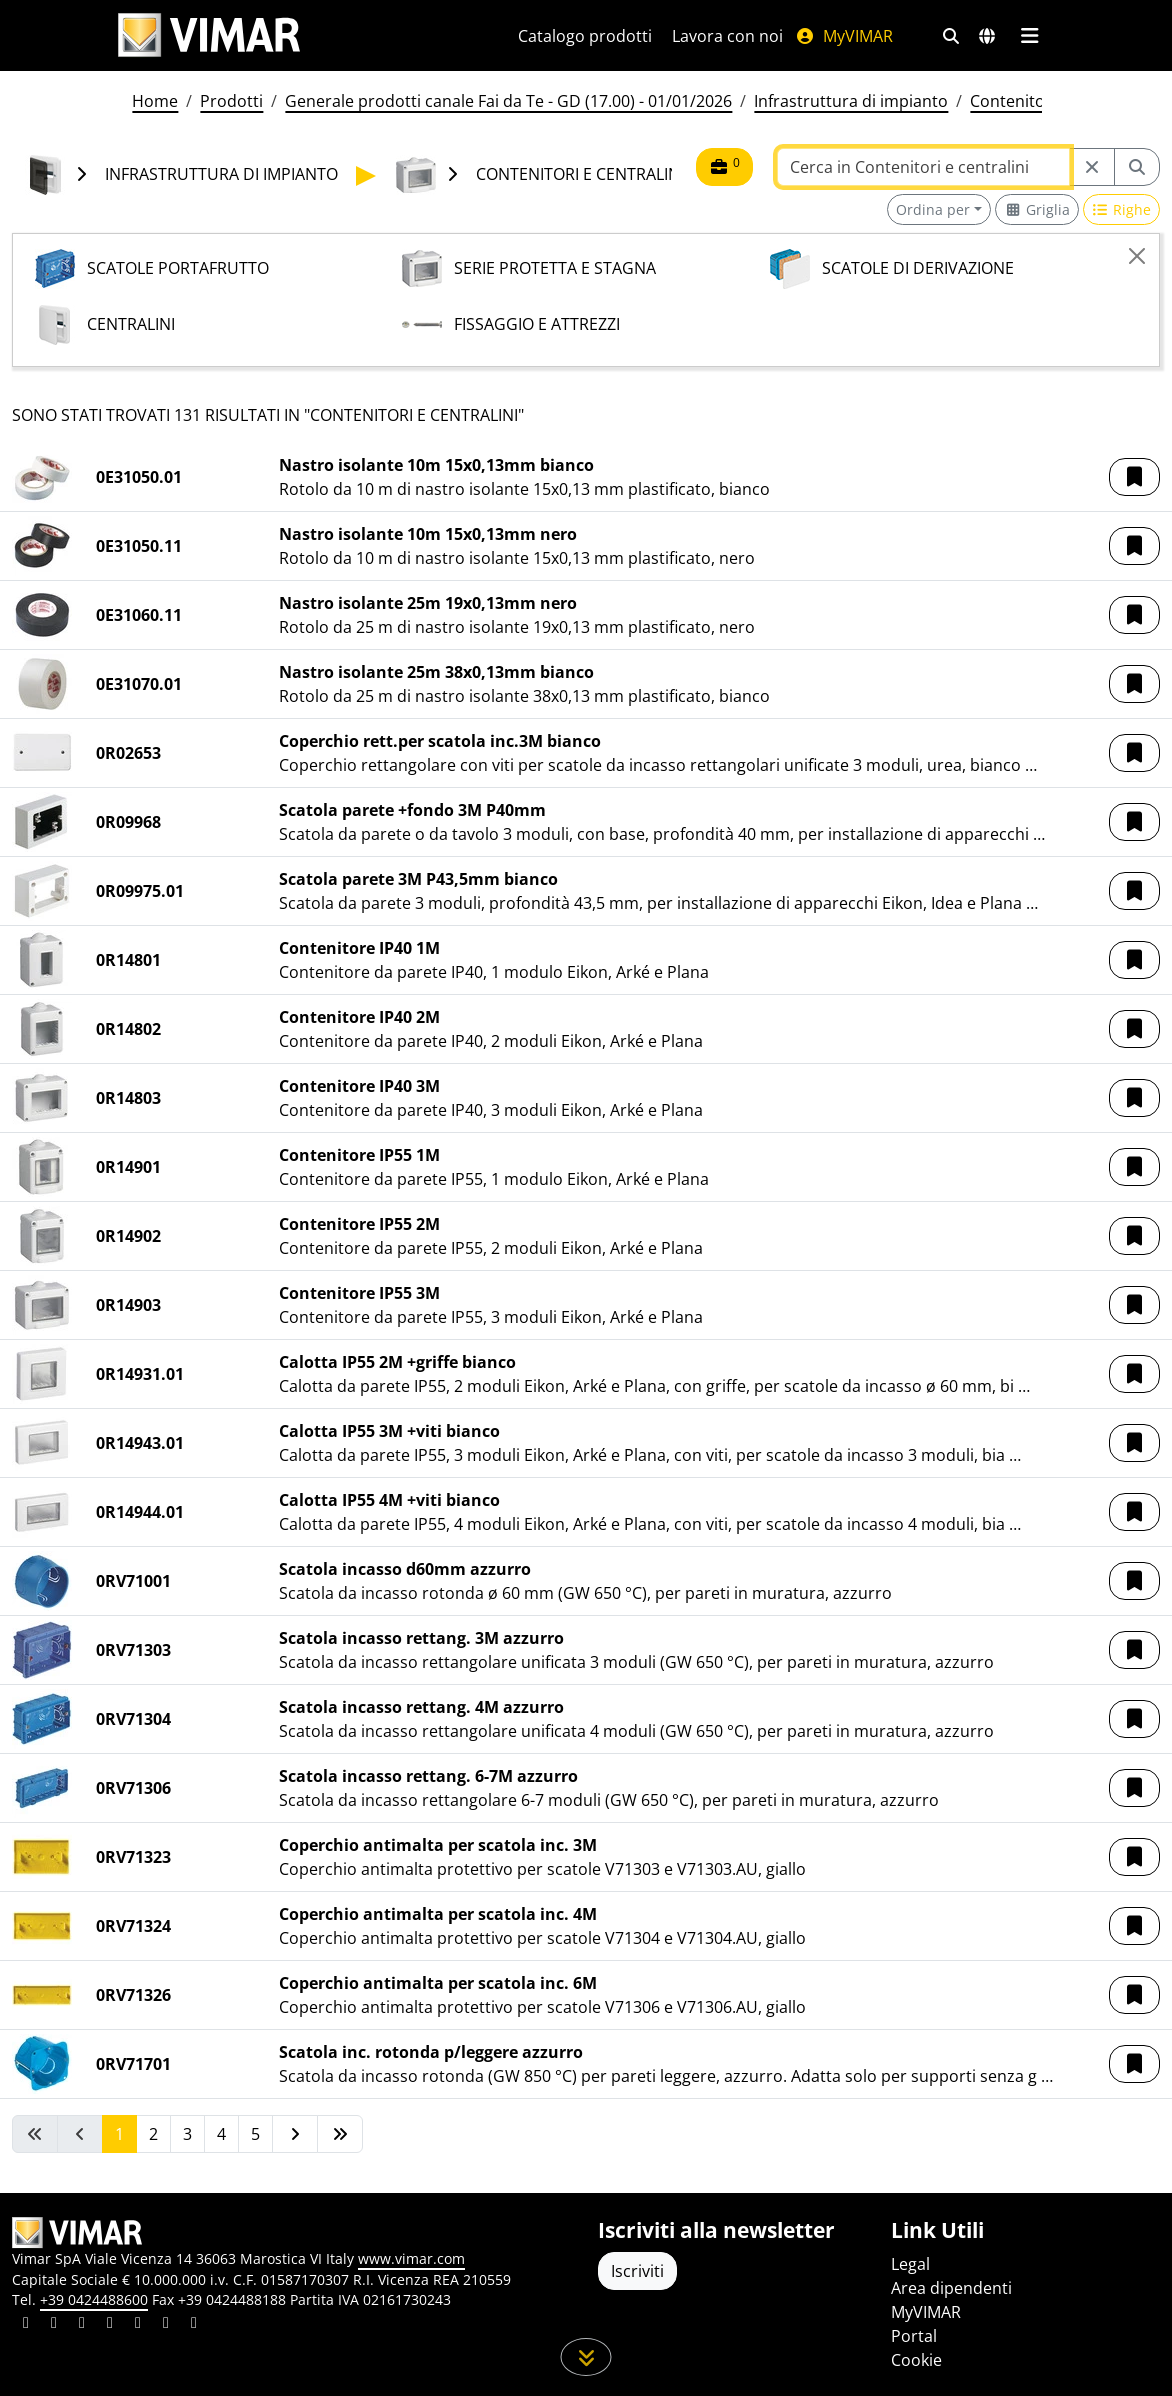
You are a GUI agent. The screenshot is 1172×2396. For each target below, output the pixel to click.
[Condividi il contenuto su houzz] (166, 2325)
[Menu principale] (1029, 36)
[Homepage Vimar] (209, 35)
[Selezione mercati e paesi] (987, 36)
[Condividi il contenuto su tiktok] (194, 2325)
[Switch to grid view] (1037, 209)
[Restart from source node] (1092, 167)
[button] (1134, 477)
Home (155, 101)
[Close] (1137, 256)
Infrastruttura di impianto (851, 101)
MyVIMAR (844, 36)
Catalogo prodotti (585, 36)
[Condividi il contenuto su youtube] (138, 2325)
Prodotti (231, 101)
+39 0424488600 (94, 2299)
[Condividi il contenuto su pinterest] (82, 2325)
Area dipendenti (951, 2288)
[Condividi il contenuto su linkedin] (26, 2325)
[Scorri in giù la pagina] (586, 2357)
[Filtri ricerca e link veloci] (951, 36)
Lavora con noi (727, 36)
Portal (914, 2336)
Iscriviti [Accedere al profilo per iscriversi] (637, 2271)
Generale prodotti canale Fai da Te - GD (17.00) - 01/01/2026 (508, 101)
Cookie (916, 2360)
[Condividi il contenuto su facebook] (54, 2325)
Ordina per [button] (933, 209)
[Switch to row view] (1122, 209)
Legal (910, 2264)
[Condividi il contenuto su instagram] (110, 2325)
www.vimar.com (411, 2258)
